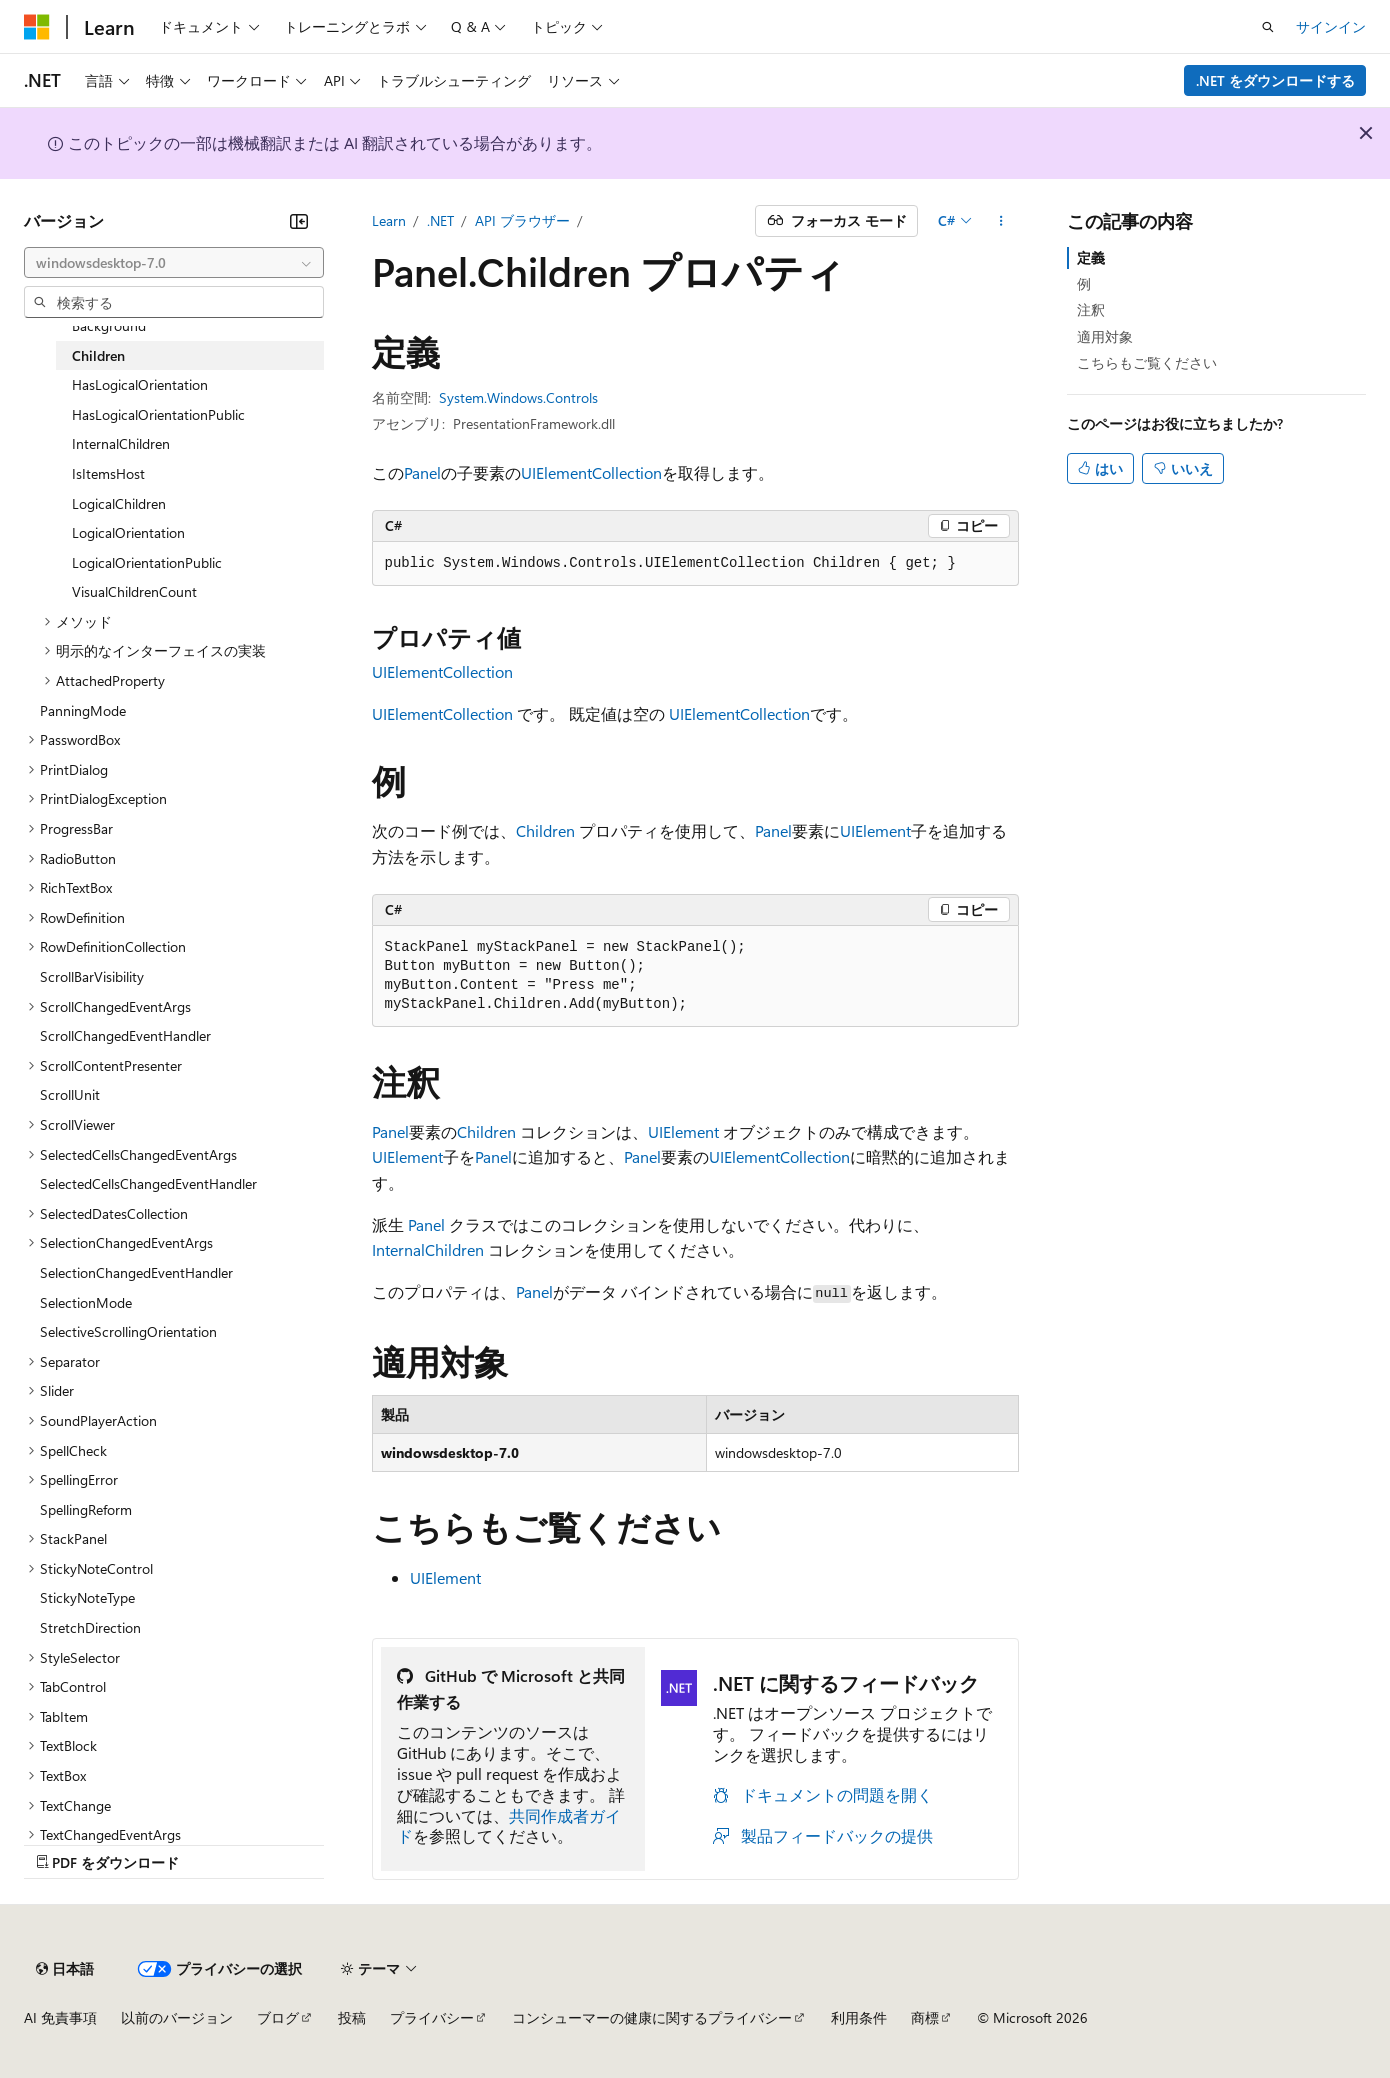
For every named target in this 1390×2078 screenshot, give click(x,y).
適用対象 (1105, 336)
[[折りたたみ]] (299, 221)
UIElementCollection (591, 472)
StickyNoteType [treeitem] (87, 1597)
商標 (925, 2017)
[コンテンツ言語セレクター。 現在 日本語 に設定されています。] (65, 1969)
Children (545, 830)
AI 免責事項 (60, 2017)
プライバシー (432, 2017)
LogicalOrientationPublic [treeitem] (147, 562)
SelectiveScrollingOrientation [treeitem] (128, 1331)
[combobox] (174, 263)
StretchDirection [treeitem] (90, 1627)
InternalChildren (428, 1249)
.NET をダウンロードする (1275, 80)
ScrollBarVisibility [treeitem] (92, 976)
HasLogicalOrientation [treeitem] (140, 384)
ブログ (278, 2017)
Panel (422, 472)
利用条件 (859, 2017)
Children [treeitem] (98, 355)
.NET (440, 220)
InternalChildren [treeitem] (121, 443)
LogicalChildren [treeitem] (119, 503)
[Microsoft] (37, 27)
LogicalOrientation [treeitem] (128, 532)
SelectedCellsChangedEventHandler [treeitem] (148, 1183)
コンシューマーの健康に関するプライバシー (652, 2017)
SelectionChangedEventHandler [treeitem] (136, 1272)
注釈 (1091, 309)
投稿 (352, 2017)
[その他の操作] (1000, 221)
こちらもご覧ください (1147, 362)
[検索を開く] (1268, 27)
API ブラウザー (522, 220)
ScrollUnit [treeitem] (70, 1094)
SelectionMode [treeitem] (86, 1302)
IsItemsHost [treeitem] (108, 473)
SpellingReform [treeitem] (86, 1509)
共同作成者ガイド (509, 1826)
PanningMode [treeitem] (83, 710)
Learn (389, 220)
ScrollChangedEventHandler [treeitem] (125, 1035)
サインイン (1331, 26)
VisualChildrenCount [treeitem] (134, 591)
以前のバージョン (177, 2017)
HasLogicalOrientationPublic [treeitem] (158, 414)
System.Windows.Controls (518, 397)
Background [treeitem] (109, 325)
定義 (1091, 257)
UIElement (875, 830)
